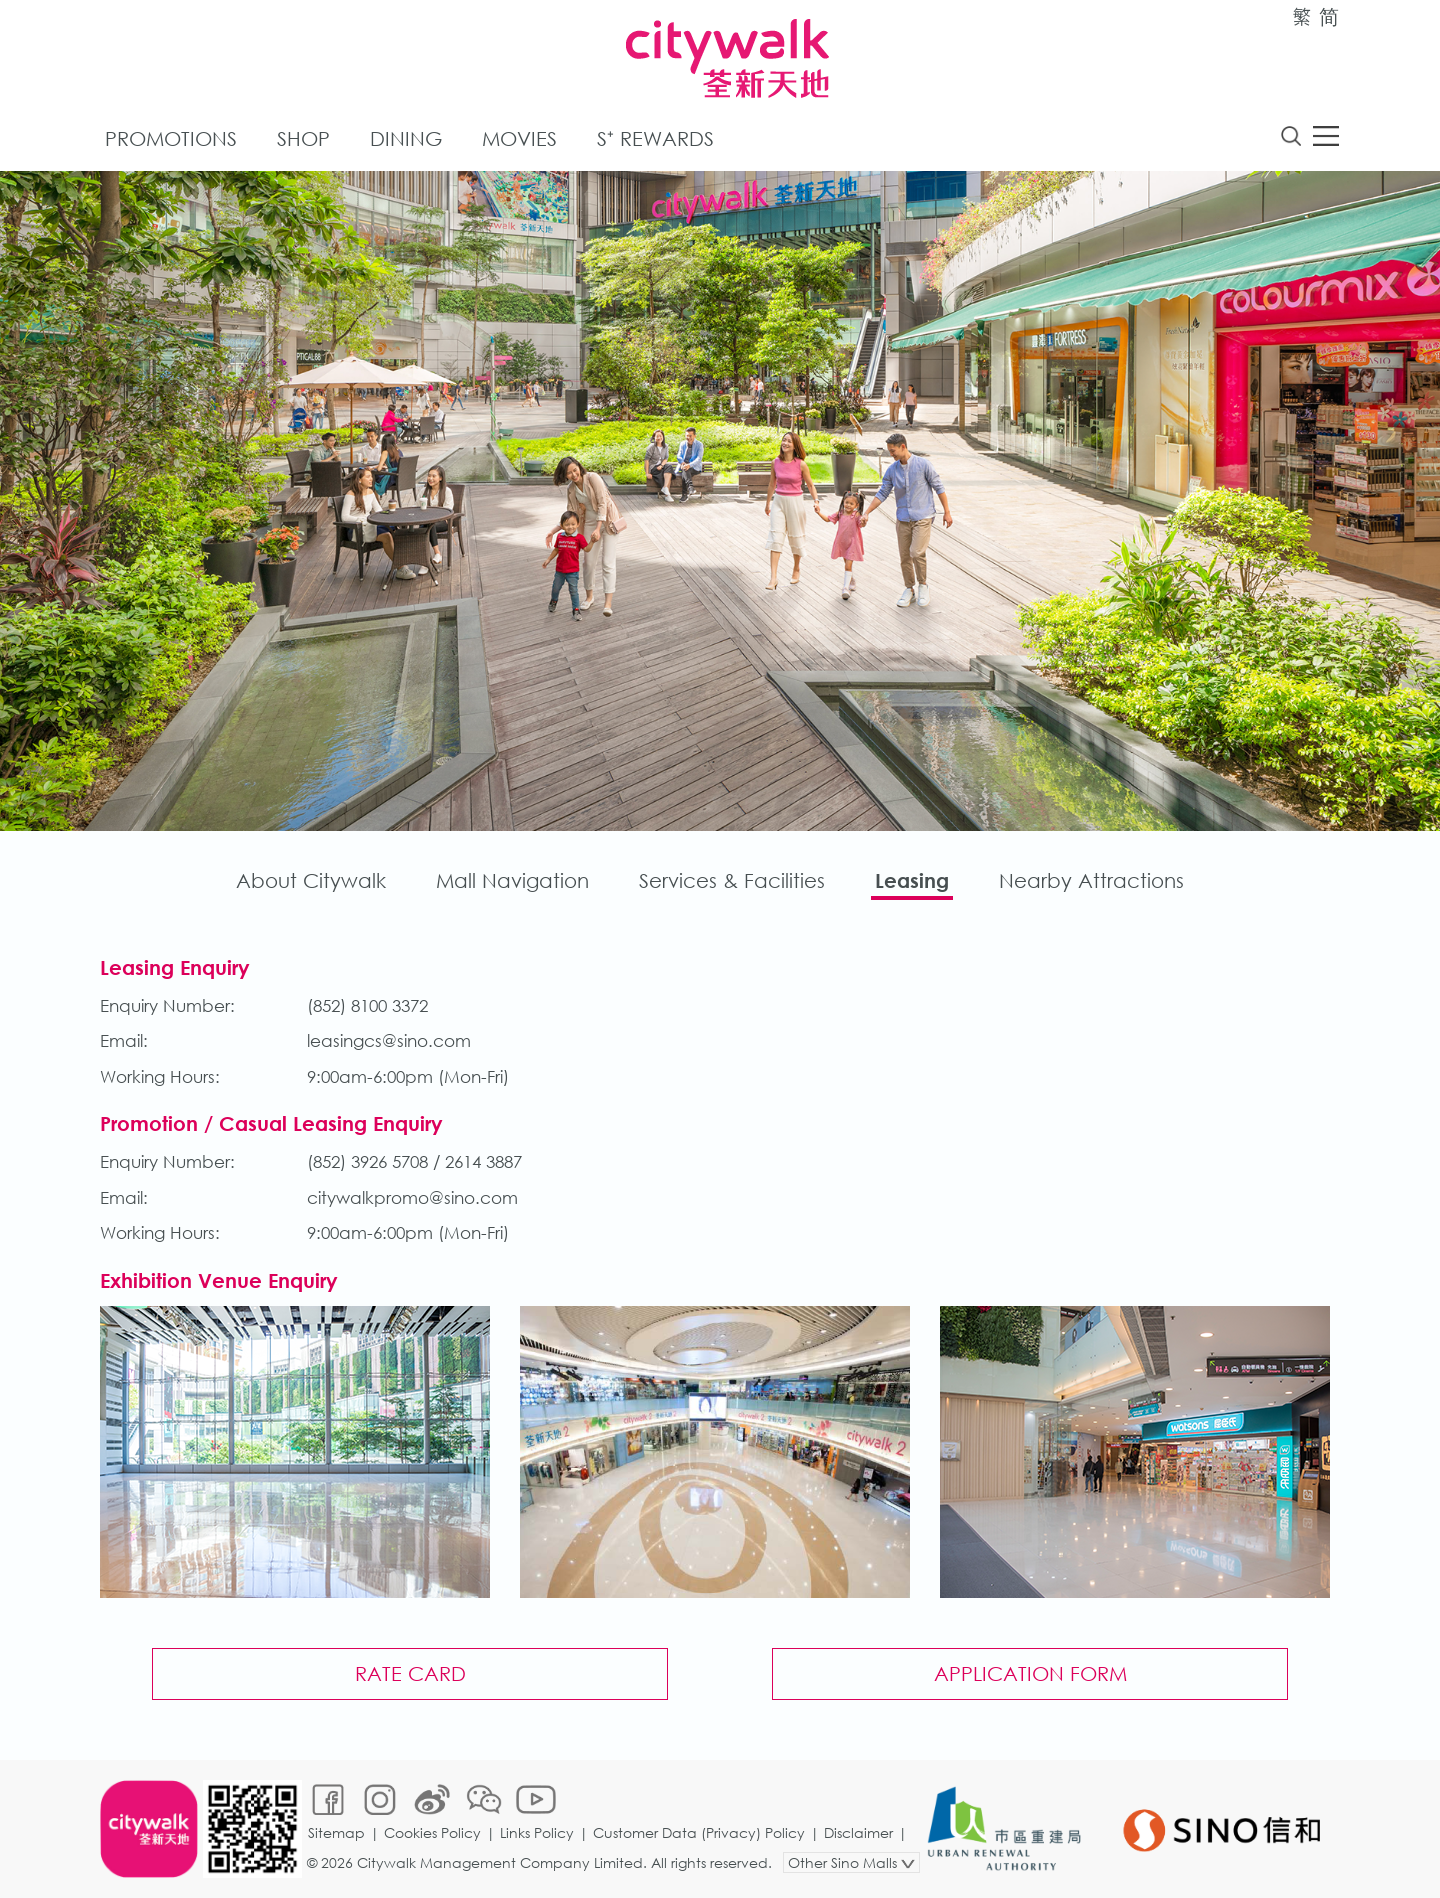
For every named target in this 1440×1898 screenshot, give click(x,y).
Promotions (171, 138)
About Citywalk (311, 880)
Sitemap (336, 1832)
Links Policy (537, 1832)
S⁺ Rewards (655, 138)
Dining (406, 138)
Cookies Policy (432, 1832)
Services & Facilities (732, 880)
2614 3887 (483, 1161)
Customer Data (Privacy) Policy (699, 1832)
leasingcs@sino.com (389, 1040)
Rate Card (410, 1673)
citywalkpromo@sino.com (412, 1197)
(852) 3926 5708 (367, 1161)
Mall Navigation (512, 880)
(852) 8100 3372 (367, 1005)
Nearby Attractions (1091, 880)
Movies (519, 138)
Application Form (1030, 1673)
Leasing (912, 880)
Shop (303, 138)
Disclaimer (858, 1832)
